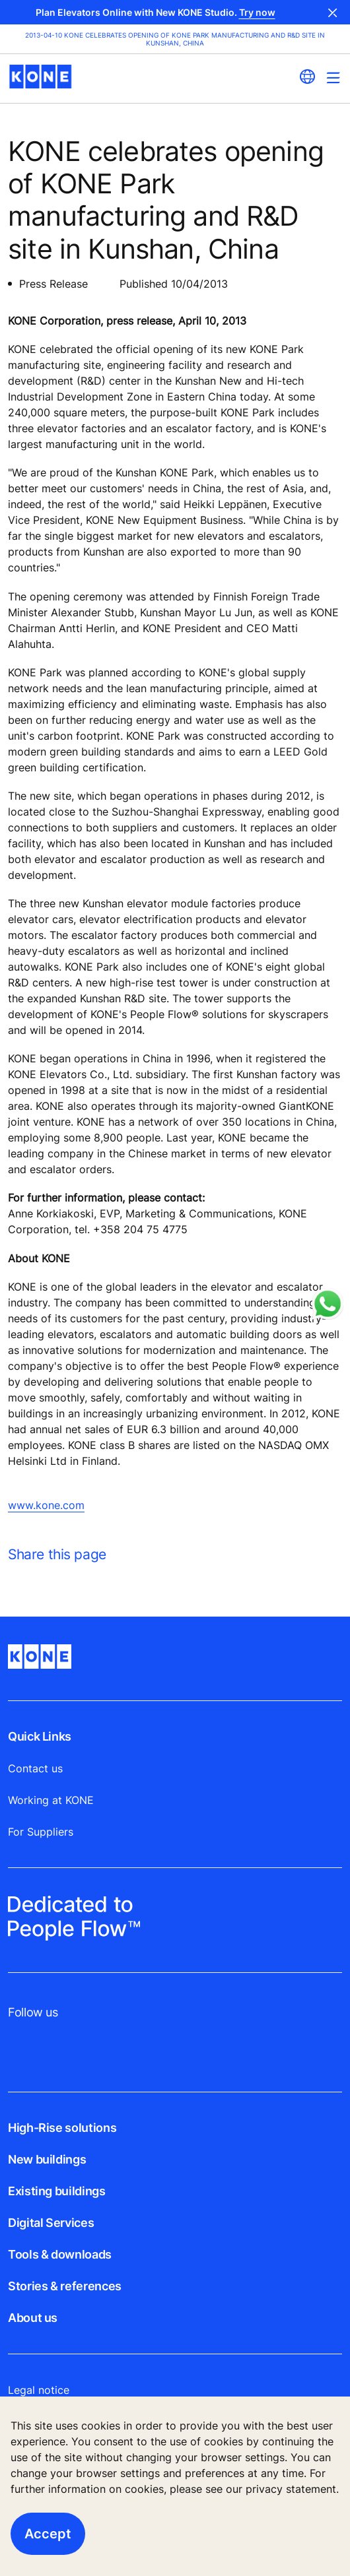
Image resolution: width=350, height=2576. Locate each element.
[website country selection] (307, 76)
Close (333, 12)
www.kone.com (46, 1505)
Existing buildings (57, 2191)
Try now (257, 12)
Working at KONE (51, 1800)
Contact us (35, 1768)
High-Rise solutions (62, 2128)
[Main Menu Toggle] (333, 77)
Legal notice (38, 2390)
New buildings (47, 2159)
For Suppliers (40, 1831)
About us (32, 2318)
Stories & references (65, 2286)
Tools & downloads (60, 2254)
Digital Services (51, 2223)
